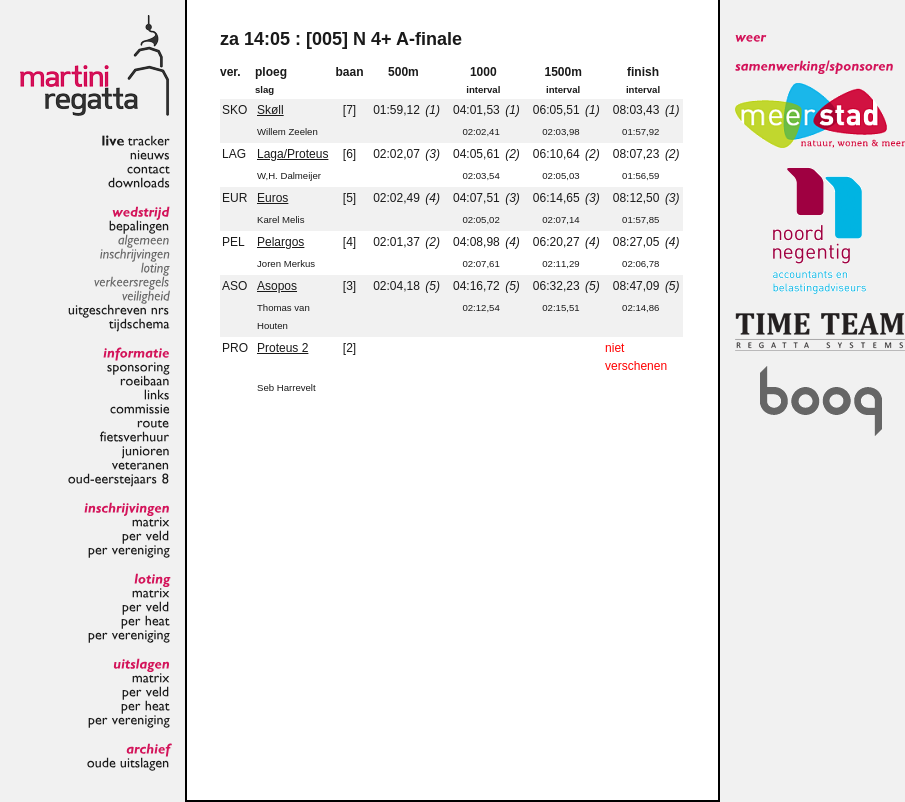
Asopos (277, 286)
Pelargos (280, 242)
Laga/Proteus (292, 154)
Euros (272, 198)
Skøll (270, 110)
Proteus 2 (282, 348)
